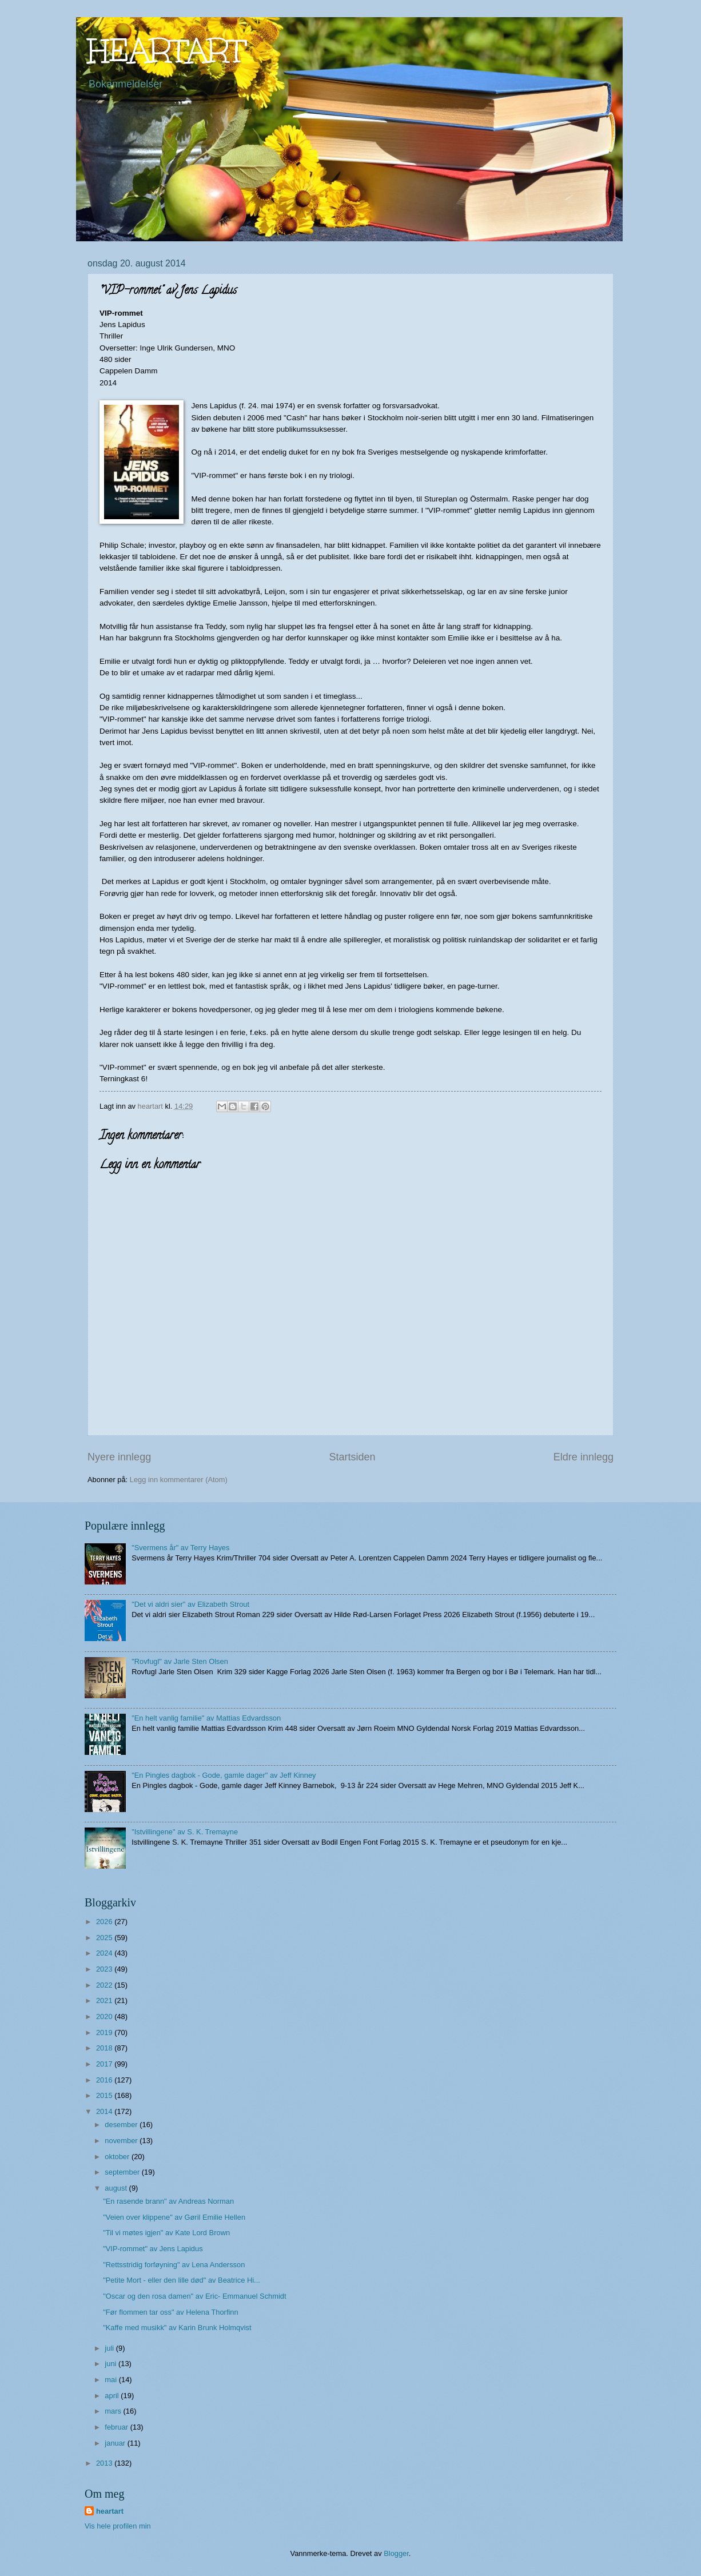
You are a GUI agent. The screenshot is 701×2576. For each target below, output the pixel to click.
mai (111, 2379)
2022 (105, 1985)
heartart (110, 2511)
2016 (105, 2080)
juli (110, 2348)
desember (122, 2124)
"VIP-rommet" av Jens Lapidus (152, 2248)
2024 (105, 1953)
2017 (105, 2064)
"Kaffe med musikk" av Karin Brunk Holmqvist (177, 2327)
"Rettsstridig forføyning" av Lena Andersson (174, 2264)
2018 (105, 2048)
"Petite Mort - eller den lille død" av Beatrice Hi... (181, 2280)
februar (117, 2427)
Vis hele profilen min (118, 2526)
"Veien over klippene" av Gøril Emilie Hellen (174, 2217)
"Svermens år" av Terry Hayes (180, 1547)
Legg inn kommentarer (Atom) (179, 1479)
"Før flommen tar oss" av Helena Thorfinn (170, 2312)
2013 (105, 2463)
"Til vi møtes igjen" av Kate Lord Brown (166, 2232)
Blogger (396, 2553)
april (113, 2395)
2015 (105, 2095)
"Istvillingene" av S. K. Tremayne (185, 1832)
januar (116, 2443)
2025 (105, 1937)
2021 (105, 2000)
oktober (118, 2156)
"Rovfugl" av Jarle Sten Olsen (180, 1661)
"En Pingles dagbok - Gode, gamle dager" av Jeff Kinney (224, 1775)
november (122, 2140)
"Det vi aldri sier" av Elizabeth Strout (190, 1604)
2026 (105, 1921)
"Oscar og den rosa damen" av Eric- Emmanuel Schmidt (194, 2296)
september (123, 2172)
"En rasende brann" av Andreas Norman (168, 2201)
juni (111, 2363)
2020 (105, 2016)
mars (114, 2411)
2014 (105, 2111)
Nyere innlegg (119, 1457)
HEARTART (166, 50)
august (117, 2188)
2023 (105, 1969)
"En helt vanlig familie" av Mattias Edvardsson (206, 1718)
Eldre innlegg (583, 1457)
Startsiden (352, 1457)
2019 (105, 2032)
